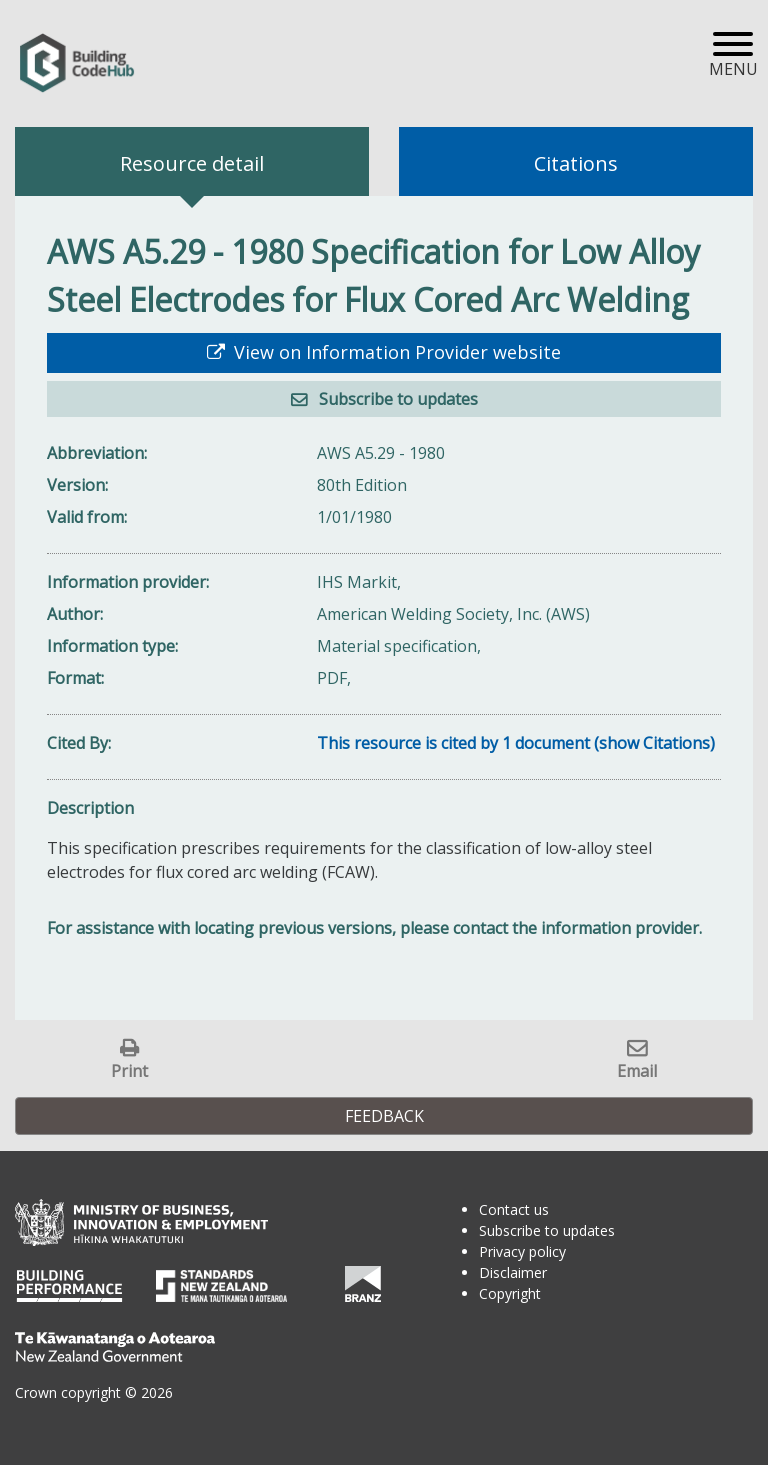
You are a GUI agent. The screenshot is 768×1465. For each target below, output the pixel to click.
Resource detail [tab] (192, 163)
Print (129, 1070)
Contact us (514, 1209)
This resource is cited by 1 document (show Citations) (516, 743)
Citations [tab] (576, 163)
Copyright (510, 1293)
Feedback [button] (384, 1116)
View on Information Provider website (395, 352)
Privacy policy (522, 1251)
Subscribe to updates (396, 399)
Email (637, 1070)
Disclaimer (513, 1272)
